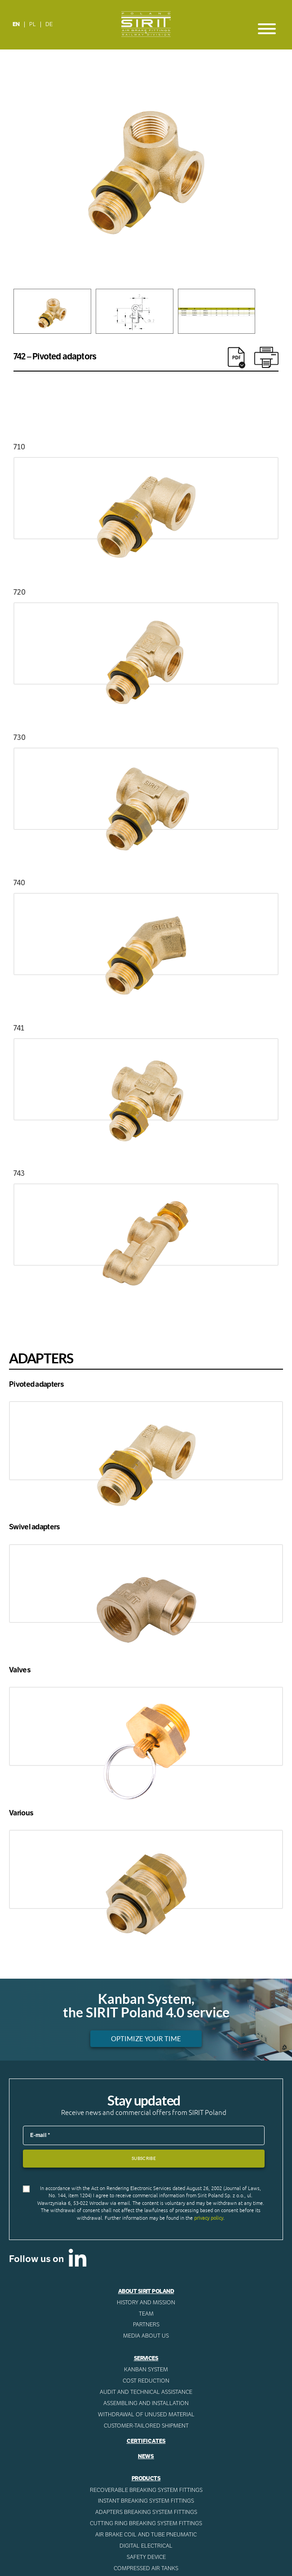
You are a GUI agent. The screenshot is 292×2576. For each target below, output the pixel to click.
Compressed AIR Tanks (146, 2568)
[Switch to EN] (16, 24)
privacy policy (208, 2218)
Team (146, 2313)
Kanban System (146, 2369)
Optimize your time (146, 2039)
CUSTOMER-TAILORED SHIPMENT (146, 2425)
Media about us (146, 2335)
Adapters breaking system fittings (146, 2512)
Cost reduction (146, 2380)
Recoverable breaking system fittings (146, 2490)
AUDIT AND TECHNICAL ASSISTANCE (146, 2392)
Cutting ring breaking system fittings (146, 2523)
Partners (146, 2324)
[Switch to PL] (33, 24)
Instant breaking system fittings (146, 2500)
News (146, 2456)
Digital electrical (146, 2545)
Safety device (146, 2557)
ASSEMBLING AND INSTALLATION (146, 2403)
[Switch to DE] (49, 24)
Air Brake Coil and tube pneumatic (146, 2534)
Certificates (146, 2441)
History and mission (146, 2302)
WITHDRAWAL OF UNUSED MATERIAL (146, 2414)
